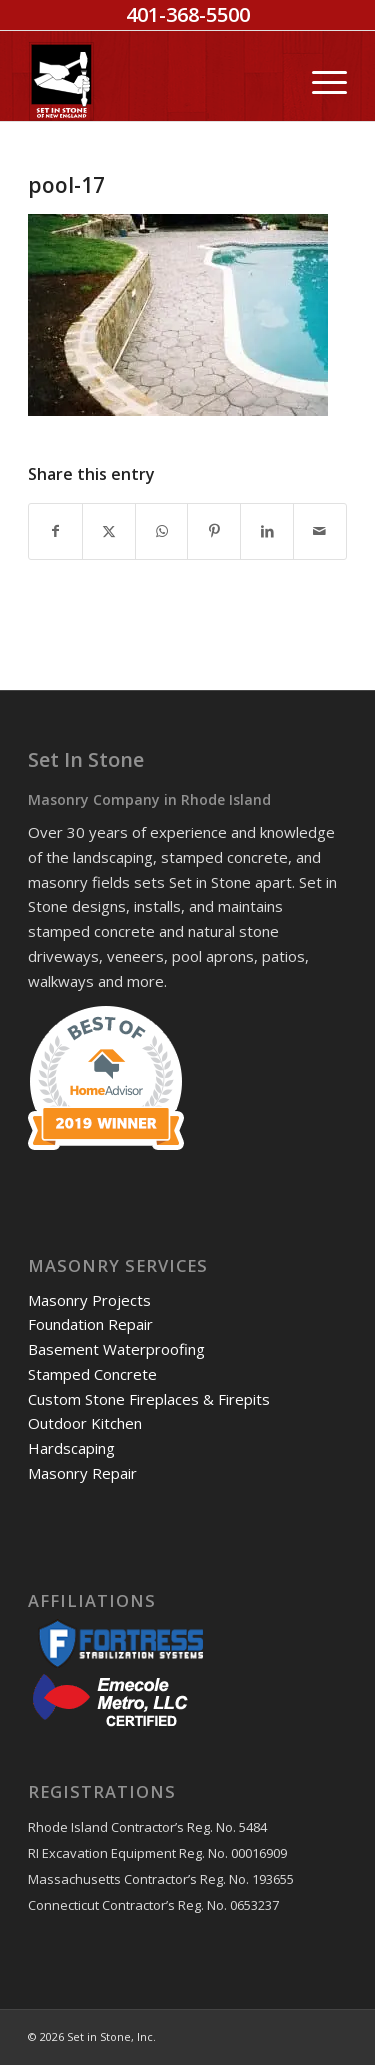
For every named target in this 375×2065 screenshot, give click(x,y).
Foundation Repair (90, 1324)
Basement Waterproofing (116, 1349)
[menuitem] (319, 81)
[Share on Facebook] (55, 531)
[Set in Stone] (155, 81)
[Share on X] (109, 531)
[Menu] (319, 81)
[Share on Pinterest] (214, 531)
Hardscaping (71, 1448)
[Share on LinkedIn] (267, 531)
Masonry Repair (82, 1473)
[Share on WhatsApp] (162, 531)
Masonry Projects (89, 1300)
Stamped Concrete (92, 1374)
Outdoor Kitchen (85, 1423)
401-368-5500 (188, 14)
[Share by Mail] (320, 531)
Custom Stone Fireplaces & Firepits (149, 1399)
